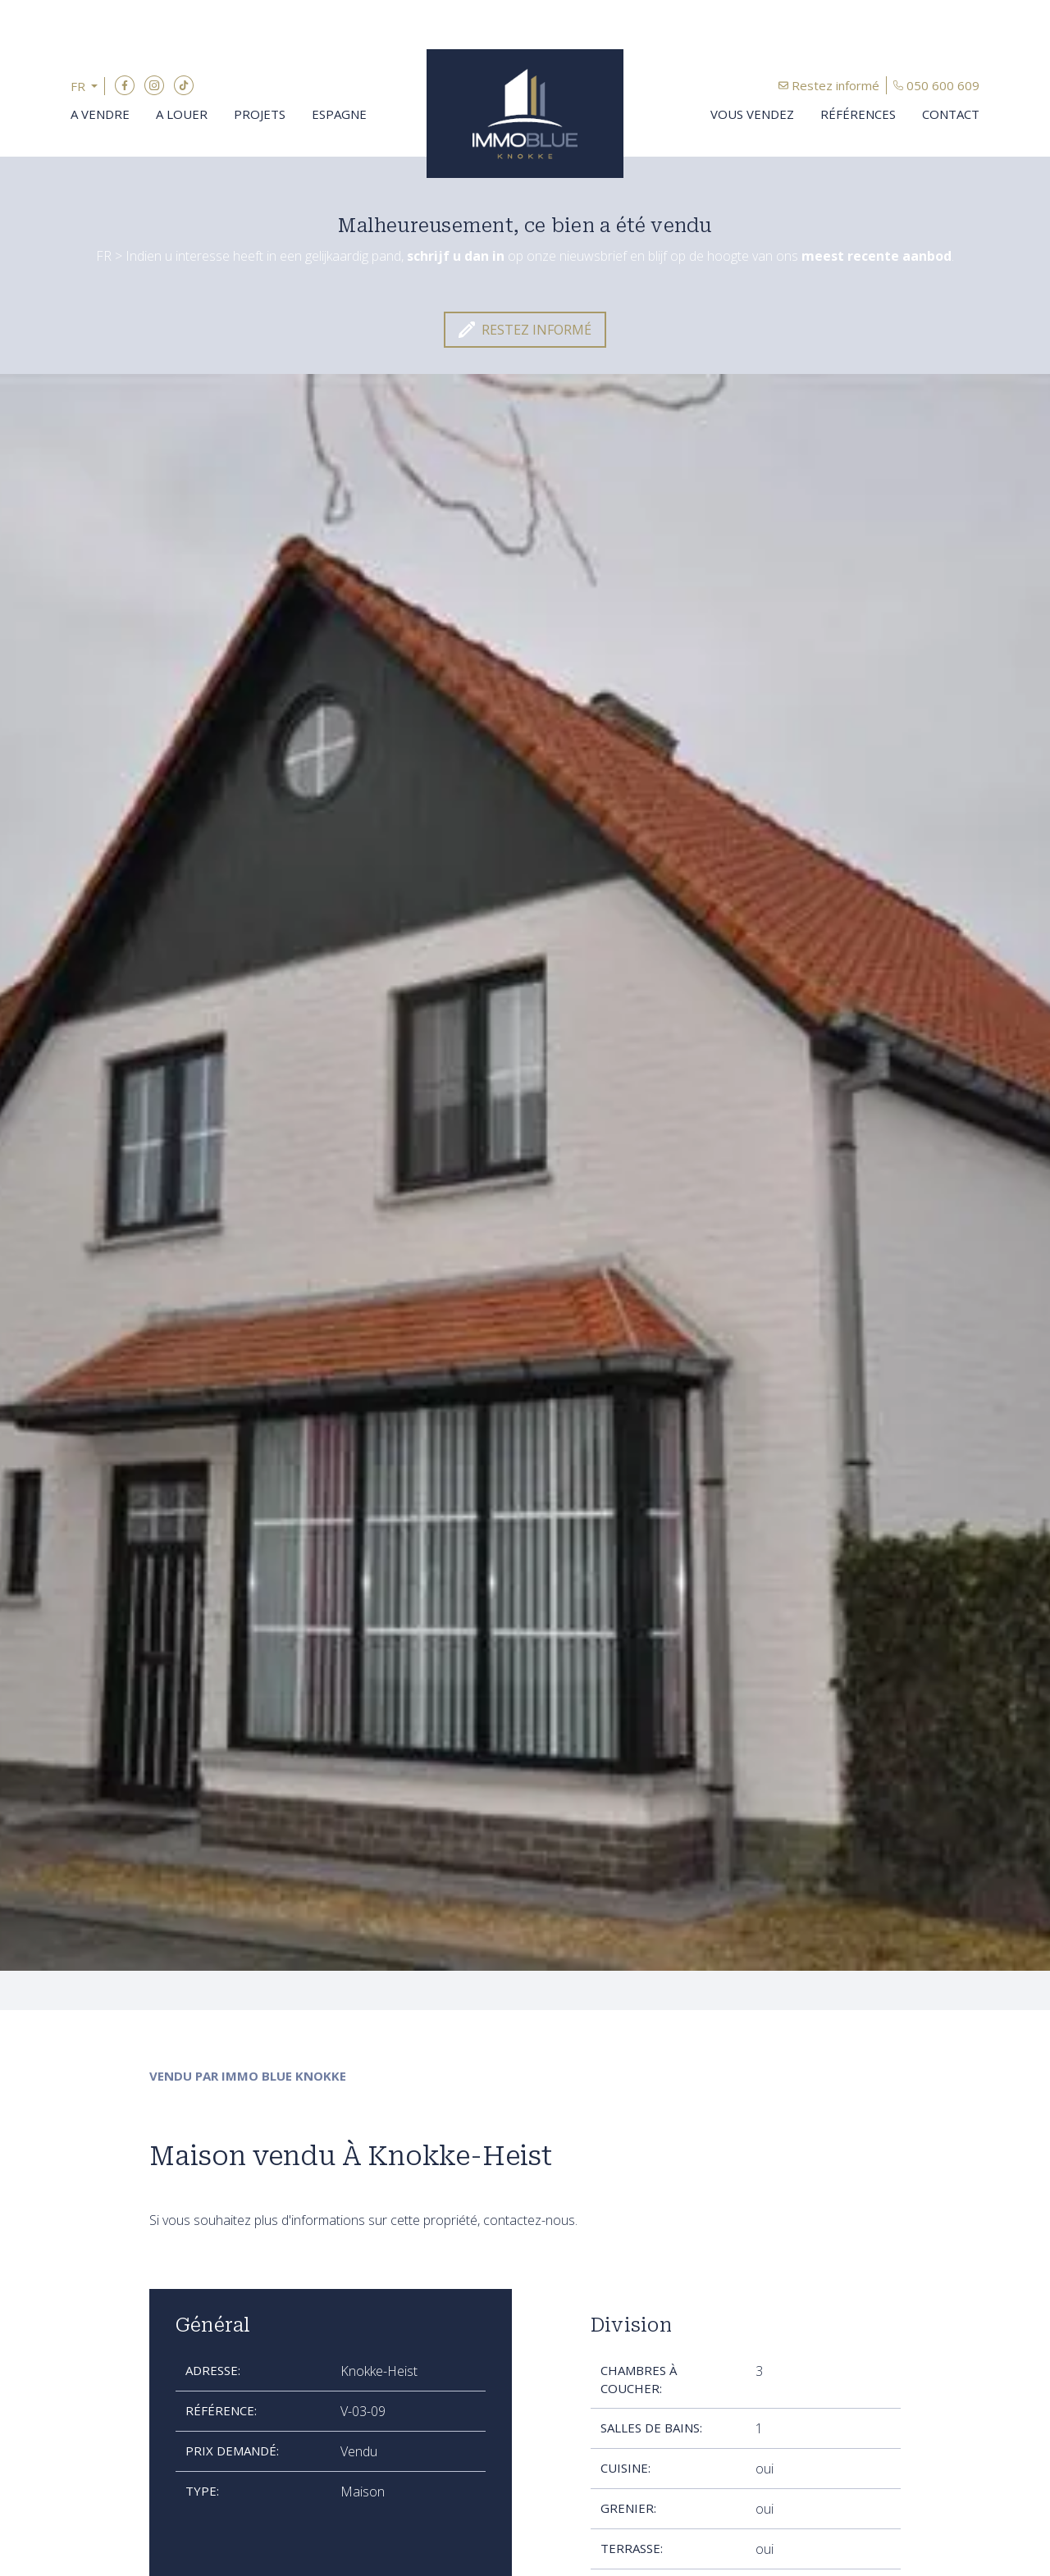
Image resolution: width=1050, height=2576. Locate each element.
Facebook (125, 85)
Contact (950, 114)
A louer (182, 114)
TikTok (184, 85)
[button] (88, 86)
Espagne (339, 114)
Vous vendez (752, 114)
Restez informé (835, 85)
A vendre (100, 114)
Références (858, 114)
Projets (259, 114)
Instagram (154, 85)
